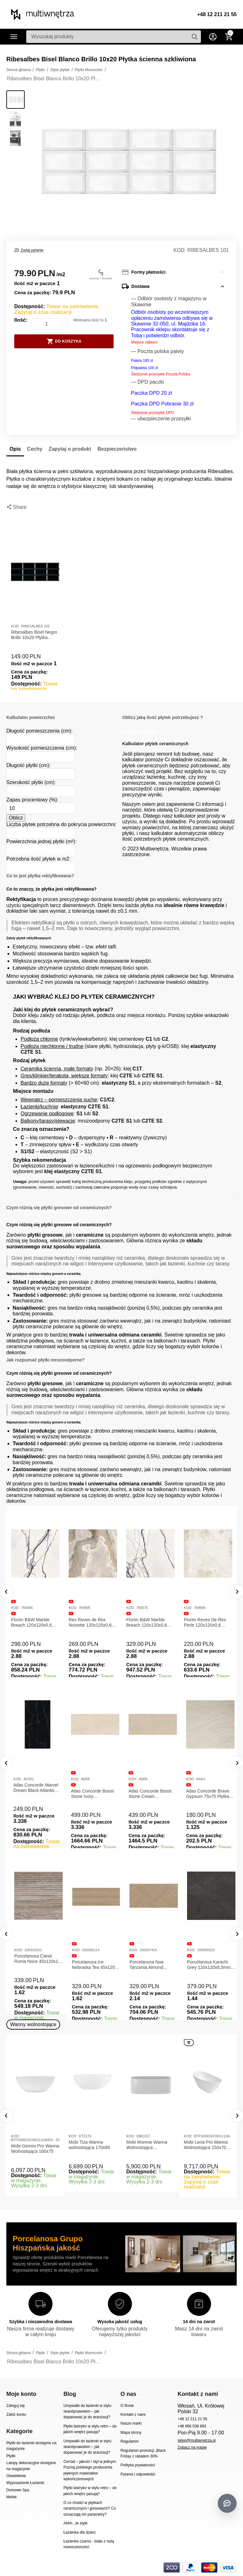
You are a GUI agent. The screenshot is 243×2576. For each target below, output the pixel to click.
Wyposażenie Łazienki (25, 2483)
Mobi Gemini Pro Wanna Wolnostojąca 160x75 (35, 2148)
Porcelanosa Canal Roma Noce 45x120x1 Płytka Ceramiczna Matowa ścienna (91, 1958)
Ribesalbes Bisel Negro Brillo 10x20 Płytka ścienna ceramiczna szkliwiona (34, 635)
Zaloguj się (15, 2405)
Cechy (34, 449)
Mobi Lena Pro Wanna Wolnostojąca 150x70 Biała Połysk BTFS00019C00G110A (206, 2145)
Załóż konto (16, 2414)
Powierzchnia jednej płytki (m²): (41, 841)
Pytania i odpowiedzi (138, 2474)
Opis (15, 449)
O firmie (127, 2405)
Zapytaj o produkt (70, 449)
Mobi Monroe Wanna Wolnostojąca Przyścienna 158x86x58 (149, 2145)
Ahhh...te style (75, 2523)
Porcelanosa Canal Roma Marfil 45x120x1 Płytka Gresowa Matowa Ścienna (35, 1958)
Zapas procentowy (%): (32, 799)
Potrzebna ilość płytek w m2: (38, 859)
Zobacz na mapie (192, 2447)
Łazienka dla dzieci (79, 2532)
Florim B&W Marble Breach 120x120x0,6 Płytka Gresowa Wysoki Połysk (149, 1622)
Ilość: (21, 320)
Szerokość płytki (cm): (31, 782)
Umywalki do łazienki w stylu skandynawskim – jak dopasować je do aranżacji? (87, 2411)
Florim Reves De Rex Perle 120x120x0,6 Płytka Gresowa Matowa (208, 1622)
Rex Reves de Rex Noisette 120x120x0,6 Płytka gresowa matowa (92, 1622)
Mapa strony (131, 2432)
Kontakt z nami (133, 2414)
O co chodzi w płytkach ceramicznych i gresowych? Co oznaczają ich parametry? (89, 2508)
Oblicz (16, 817)
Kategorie (13, 36)
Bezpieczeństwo (117, 449)
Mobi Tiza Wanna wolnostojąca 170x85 (89, 2145)
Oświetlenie (16, 2476)
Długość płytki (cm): (28, 765)
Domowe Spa (17, 2490)
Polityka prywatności (138, 2465)
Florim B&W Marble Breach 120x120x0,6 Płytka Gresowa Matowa (35, 1622)
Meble (11, 2497)
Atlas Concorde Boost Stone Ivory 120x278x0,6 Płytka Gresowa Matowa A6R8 (149, 1793)
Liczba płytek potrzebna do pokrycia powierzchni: (61, 824)
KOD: (179, 250)
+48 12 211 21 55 (217, 14)
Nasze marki (131, 2423)
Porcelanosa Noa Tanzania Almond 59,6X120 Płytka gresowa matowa (201, 1964)
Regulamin (130, 2441)
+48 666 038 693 (192, 2426)
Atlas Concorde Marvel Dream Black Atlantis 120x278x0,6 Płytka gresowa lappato (91, 1787)
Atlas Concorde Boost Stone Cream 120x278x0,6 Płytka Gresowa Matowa (205, 1793)
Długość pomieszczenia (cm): (39, 731)
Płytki (11, 2456)
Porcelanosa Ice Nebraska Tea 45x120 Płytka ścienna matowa (148, 1964)
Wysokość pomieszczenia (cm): (41, 748)
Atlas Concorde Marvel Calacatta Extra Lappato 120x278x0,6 (35, 1793)
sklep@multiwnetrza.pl (196, 2440)
